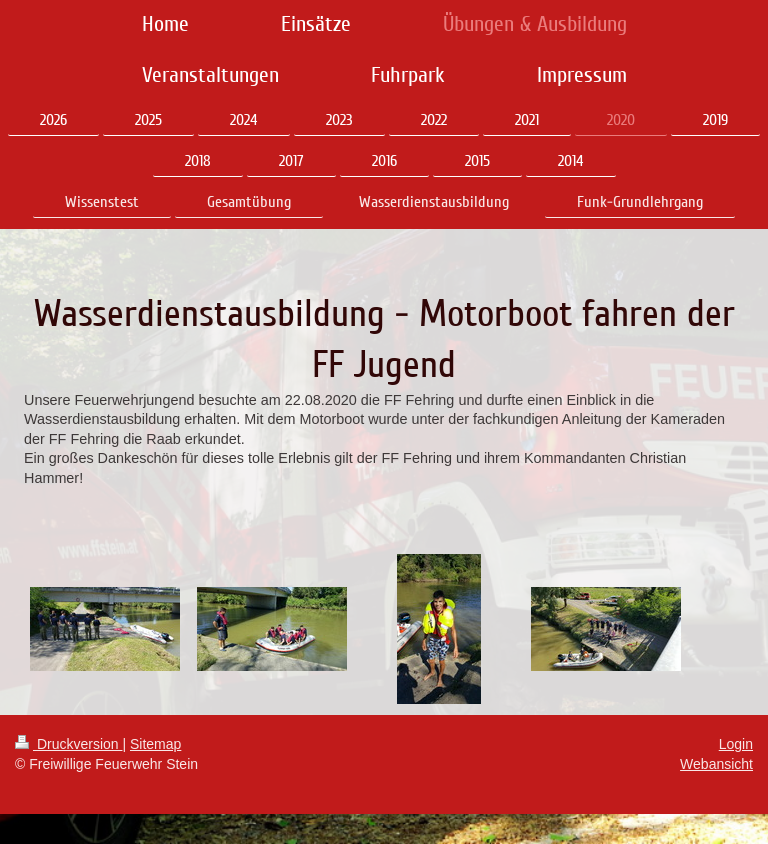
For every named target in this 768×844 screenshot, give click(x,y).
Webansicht (716, 764)
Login (736, 744)
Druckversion (68, 744)
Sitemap (155, 744)
